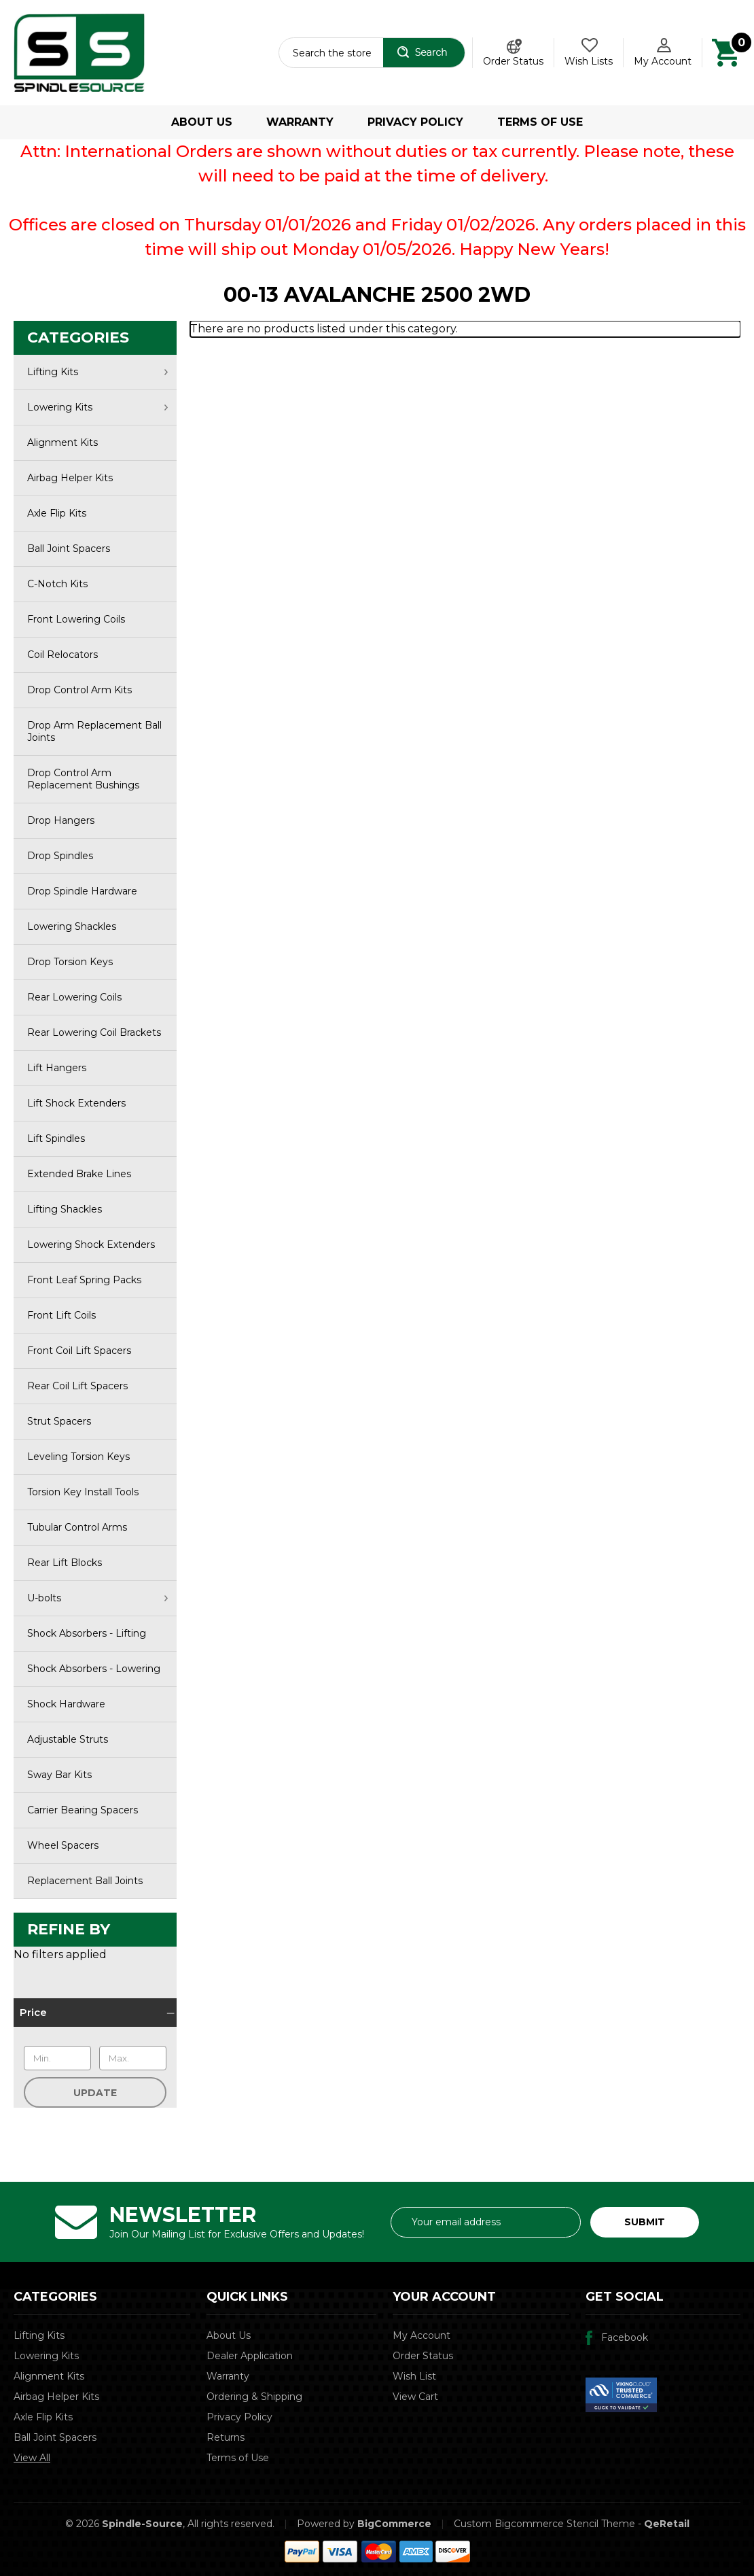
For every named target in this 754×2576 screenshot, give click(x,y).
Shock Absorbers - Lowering (93, 1669)
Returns (226, 2437)
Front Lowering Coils (76, 619)
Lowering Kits (46, 2356)
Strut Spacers (59, 1421)
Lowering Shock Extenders (91, 1244)
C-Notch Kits (57, 584)
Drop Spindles (60, 856)
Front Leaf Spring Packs (84, 1280)
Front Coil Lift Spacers (79, 1350)
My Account (421, 2335)
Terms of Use (540, 122)
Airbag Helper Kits (70, 478)
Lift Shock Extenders (76, 1103)
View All (32, 2458)
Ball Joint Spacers (68, 548)
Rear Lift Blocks (64, 1562)
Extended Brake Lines (79, 1174)
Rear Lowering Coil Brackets (94, 1032)
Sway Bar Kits (59, 1775)
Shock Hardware (66, 1704)
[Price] (95, 2012)
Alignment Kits (62, 442)
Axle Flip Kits (56, 513)
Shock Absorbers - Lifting (86, 1633)
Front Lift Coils (61, 1315)
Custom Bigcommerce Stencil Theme (544, 2524)
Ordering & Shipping (254, 2396)
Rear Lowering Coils (74, 997)
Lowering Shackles (71, 926)
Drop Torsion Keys (70, 962)
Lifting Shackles (64, 1209)
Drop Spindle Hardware (82, 891)
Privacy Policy (415, 122)
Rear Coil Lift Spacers (77, 1386)
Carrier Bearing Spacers (82, 1810)
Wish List (414, 2376)
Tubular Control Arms (77, 1527)
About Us (201, 122)
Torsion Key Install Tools (83, 1492)
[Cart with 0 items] (726, 52)
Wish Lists (588, 61)
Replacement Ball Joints (85, 1881)
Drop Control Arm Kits (79, 690)
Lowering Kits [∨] (97, 407)
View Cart (415, 2396)
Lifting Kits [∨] (97, 372)
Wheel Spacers (62, 1845)
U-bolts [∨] (97, 1598)
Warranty (300, 122)
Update (95, 2093)
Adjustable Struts (67, 1739)
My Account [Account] (663, 61)
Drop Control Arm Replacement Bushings (83, 779)
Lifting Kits (39, 2335)
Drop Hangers (60, 820)
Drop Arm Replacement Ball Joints (94, 731)
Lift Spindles (56, 1138)
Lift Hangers (56, 1068)
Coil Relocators (62, 654)
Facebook (624, 2337)
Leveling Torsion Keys (78, 1456)
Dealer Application (250, 2356)
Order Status (513, 61)
